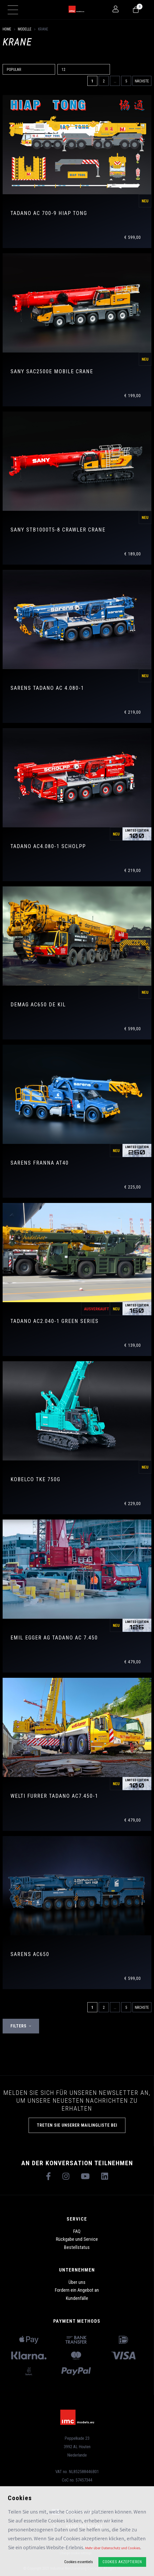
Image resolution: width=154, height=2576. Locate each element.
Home (7, 29)
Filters (20, 2025)
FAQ (77, 2231)
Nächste (142, 81)
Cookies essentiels (78, 2562)
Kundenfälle (77, 2298)
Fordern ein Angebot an (77, 2290)
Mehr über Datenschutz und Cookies (112, 2548)
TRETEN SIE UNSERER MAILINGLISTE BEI (77, 2125)
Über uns (77, 2282)
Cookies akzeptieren (122, 2562)
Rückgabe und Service (77, 2239)
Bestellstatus (77, 2247)
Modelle (24, 29)
